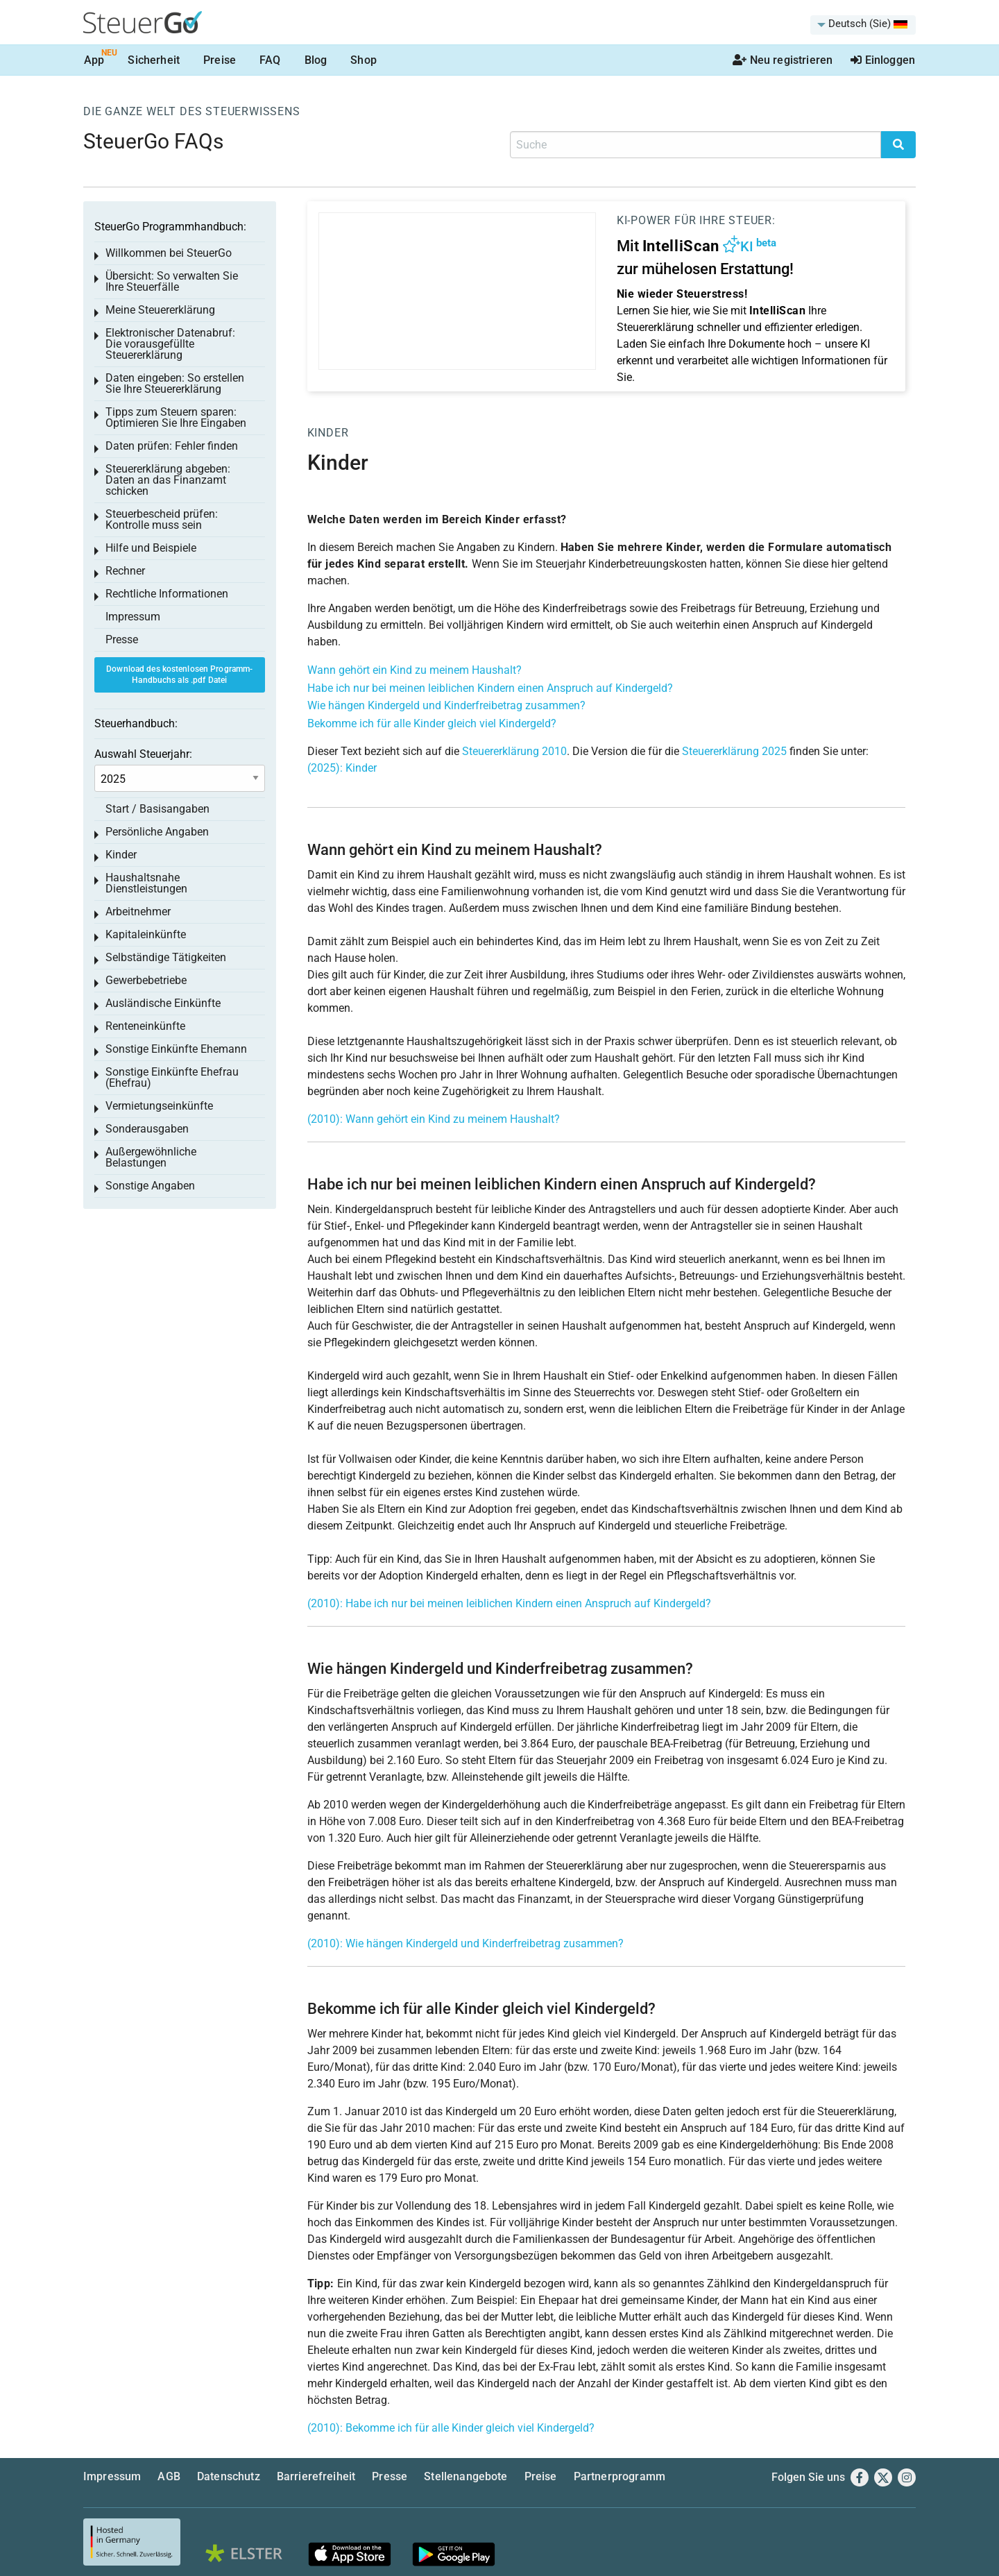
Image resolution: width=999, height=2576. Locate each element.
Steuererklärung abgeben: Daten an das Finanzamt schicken (167, 480)
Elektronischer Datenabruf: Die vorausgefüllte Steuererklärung (170, 344)
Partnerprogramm (619, 2476)
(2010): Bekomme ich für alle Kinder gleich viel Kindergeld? (451, 2427)
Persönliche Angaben (157, 831)
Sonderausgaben (147, 1128)
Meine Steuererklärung (160, 309)
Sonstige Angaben (150, 1185)
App (94, 60)
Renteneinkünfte (145, 1026)
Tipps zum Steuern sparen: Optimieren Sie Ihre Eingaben (175, 417)
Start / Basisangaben (157, 808)
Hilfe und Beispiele (150, 547)
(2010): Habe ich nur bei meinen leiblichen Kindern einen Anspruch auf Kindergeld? (509, 1603)
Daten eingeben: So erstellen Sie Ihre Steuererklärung (174, 383)
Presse (121, 639)
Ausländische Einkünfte (163, 1003)
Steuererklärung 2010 (514, 751)
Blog (316, 60)
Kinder (328, 432)
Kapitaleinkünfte (145, 934)
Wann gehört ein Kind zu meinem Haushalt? (414, 670)
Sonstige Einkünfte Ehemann (176, 1049)
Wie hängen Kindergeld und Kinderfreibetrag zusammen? (446, 705)
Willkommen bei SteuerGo (168, 253)
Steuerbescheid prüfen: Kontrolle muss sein (161, 519)
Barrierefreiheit (316, 2476)
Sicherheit (154, 60)
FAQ (269, 60)
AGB (168, 2476)
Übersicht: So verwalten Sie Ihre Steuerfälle (171, 281)
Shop (363, 60)
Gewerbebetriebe (146, 980)
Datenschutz (228, 2476)
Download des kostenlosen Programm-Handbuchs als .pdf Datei (179, 675)
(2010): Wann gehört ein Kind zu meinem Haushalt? (433, 1119)
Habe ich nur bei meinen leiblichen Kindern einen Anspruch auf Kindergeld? (490, 688)
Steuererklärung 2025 (734, 751)
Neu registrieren (782, 60)
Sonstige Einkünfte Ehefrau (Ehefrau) (172, 1077)
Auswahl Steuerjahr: (143, 754)
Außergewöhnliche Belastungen (150, 1157)
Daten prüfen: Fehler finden (171, 445)
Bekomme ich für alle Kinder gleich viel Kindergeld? (431, 723)
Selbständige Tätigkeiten (165, 957)
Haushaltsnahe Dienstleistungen (146, 883)
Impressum (132, 616)
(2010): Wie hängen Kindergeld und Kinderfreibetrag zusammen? (465, 1943)
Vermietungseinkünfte (159, 1105)
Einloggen (883, 60)
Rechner (125, 570)
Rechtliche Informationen (166, 593)
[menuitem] (863, 25)
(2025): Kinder (342, 767)
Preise (219, 60)
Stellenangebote (465, 2476)
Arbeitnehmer (138, 911)
